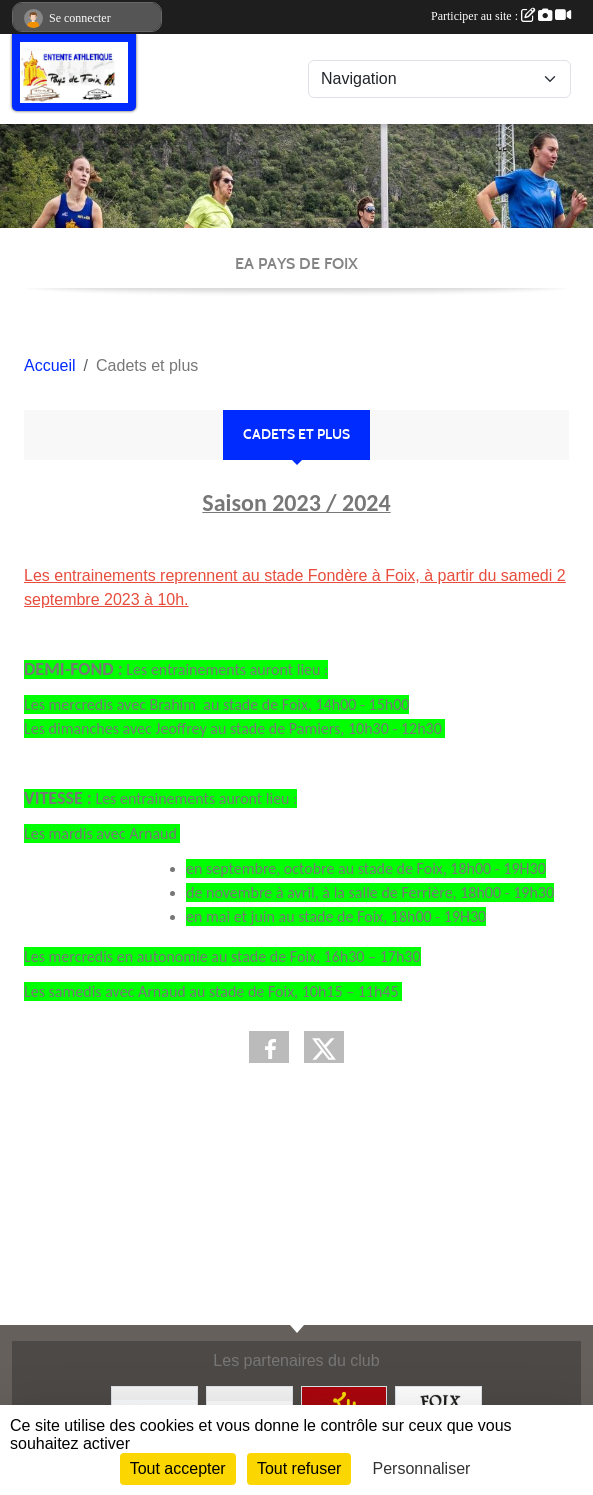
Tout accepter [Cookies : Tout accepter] (178, 1468)
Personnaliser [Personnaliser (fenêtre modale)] (422, 1468)
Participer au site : (501, 16)
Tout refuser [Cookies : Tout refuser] (299, 1468)
